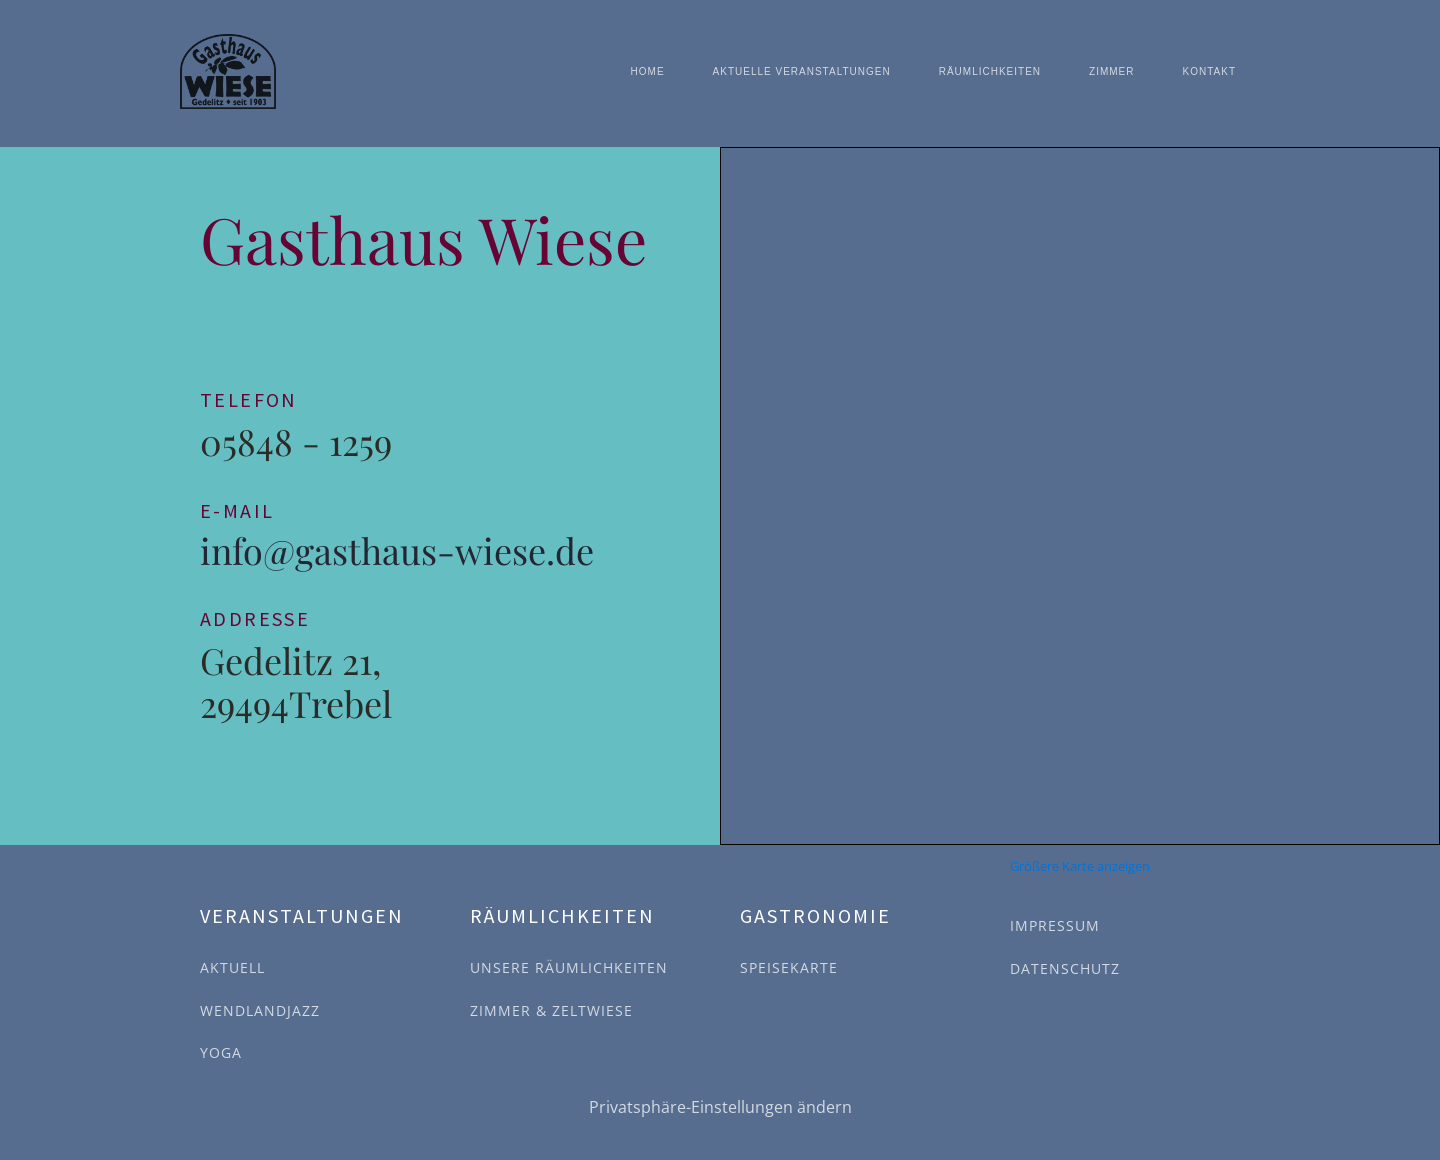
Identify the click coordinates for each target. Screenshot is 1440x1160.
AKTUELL (232, 967)
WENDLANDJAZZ (260, 1010)
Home (648, 71)
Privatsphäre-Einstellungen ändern (720, 1107)
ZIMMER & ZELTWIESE (551, 1010)
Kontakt (1209, 71)
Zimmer (1111, 71)
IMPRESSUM (1055, 925)
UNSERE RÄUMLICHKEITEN (569, 967)
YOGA (221, 1052)
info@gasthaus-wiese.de (397, 551)
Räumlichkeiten (990, 71)
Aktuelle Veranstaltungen (802, 71)
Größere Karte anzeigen (1080, 866)
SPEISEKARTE (789, 967)
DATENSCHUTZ (1065, 968)
